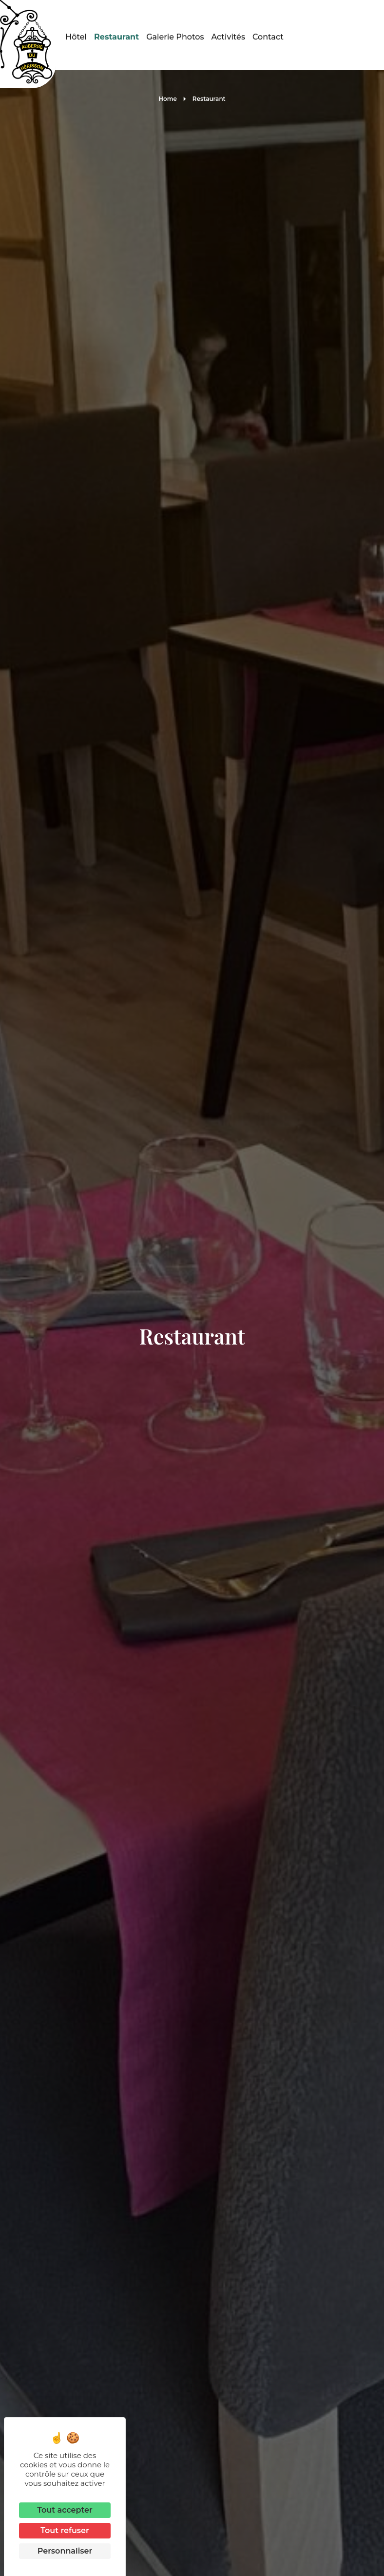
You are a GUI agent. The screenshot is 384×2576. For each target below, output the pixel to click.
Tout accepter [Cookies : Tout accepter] (64, 2510)
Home (167, 98)
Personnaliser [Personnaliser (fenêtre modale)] (65, 2551)
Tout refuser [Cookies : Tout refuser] (64, 2530)
